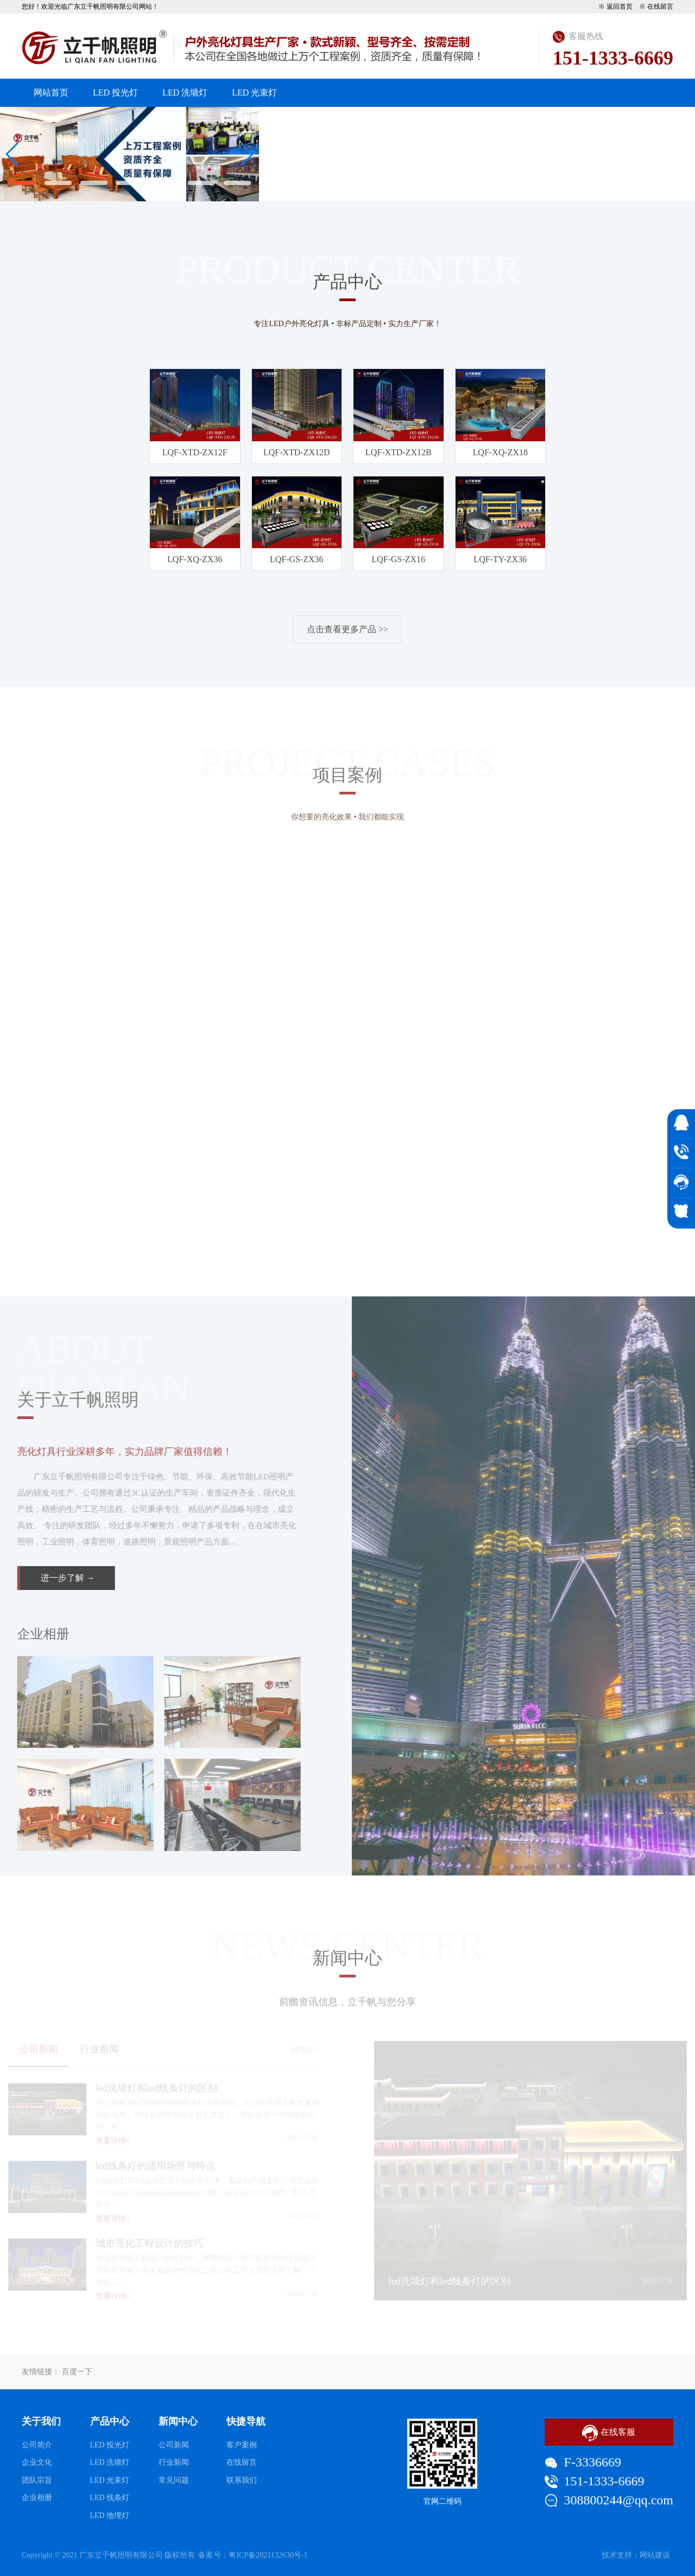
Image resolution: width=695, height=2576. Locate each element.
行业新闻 (174, 2462)
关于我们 (288, 120)
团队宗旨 (37, 2480)
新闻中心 (178, 2421)
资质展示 (525, 120)
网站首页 (51, 92)
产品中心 (348, 120)
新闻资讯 (407, 120)
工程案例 (466, 120)
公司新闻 (174, 2445)
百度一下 (77, 2372)
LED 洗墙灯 (184, 92)
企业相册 (37, 2498)
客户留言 (584, 120)
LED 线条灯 (110, 2498)
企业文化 (37, 2462)
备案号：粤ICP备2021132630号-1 (252, 2555)
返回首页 (619, 6)
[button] (22, 183)
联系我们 (644, 120)
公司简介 (37, 2445)
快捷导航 (246, 2421)
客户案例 (241, 2445)
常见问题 (174, 2480)
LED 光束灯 (254, 92)
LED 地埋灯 (110, 2515)
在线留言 (660, 6)
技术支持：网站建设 (636, 2555)
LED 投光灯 (115, 92)
